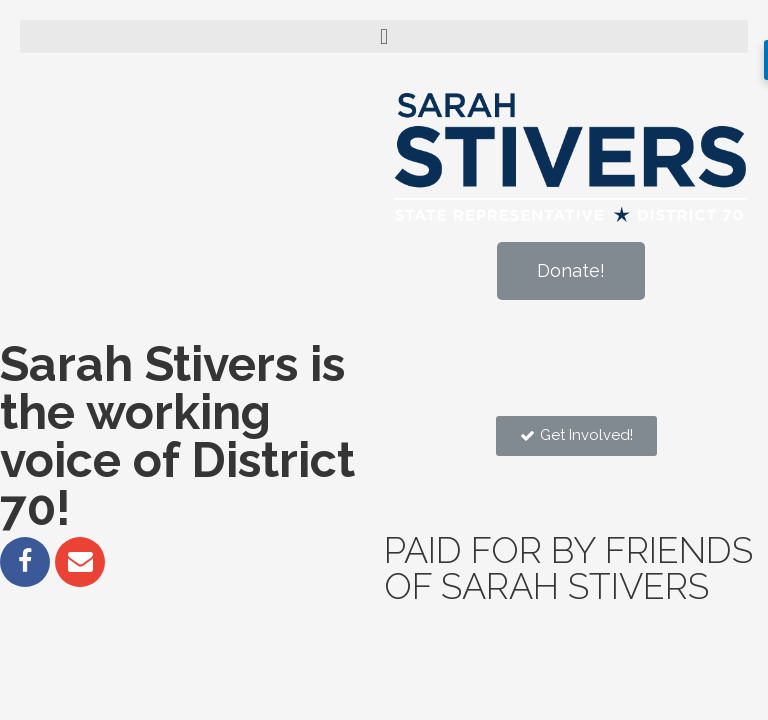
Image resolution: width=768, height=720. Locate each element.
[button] (571, 271)
